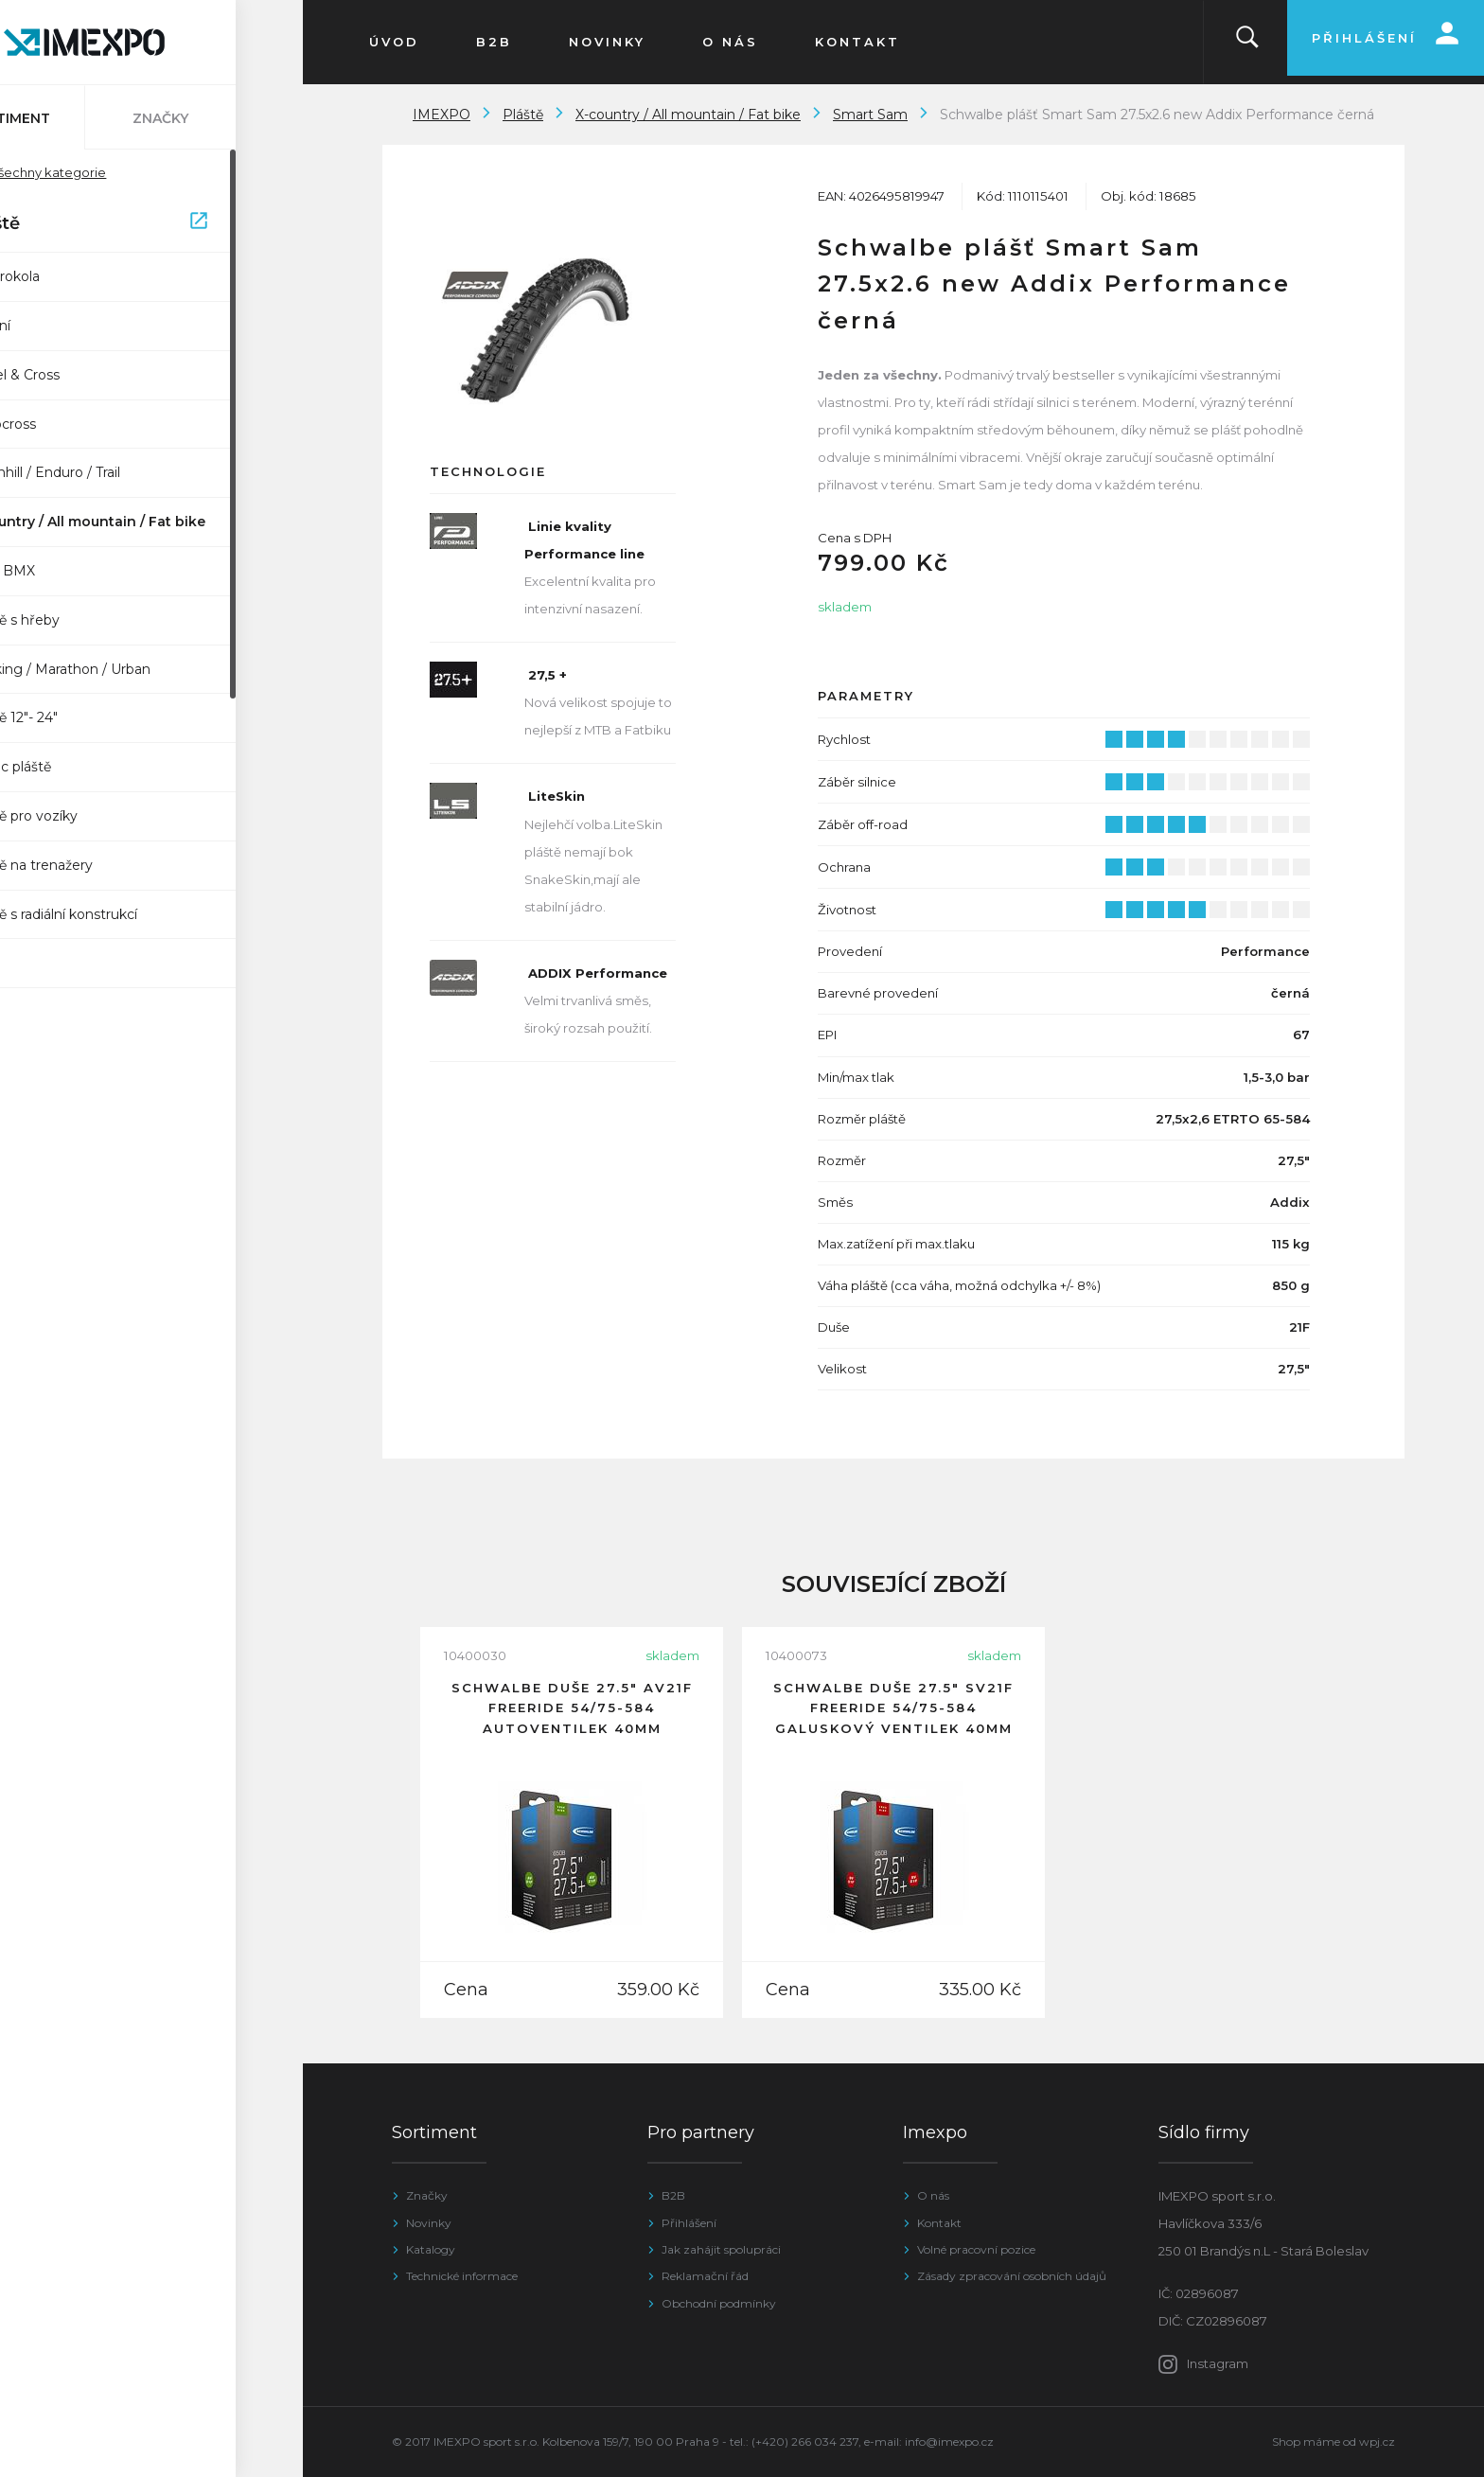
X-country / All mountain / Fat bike (153, 521)
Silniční (55, 325)
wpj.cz (1377, 2441)
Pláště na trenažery (96, 865)
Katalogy (430, 2249)
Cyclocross (68, 424)
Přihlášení (689, 2223)
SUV (47, 962)
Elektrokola (70, 276)
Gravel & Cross (80, 374)
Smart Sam (870, 114)
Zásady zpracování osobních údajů (1011, 2276)
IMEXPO (441, 114)
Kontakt (939, 2223)
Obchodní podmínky (719, 2303)
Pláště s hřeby (80, 619)
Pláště (153, 224)
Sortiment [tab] (75, 118)
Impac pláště (75, 766)
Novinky (428, 2223)
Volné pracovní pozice (976, 2249)
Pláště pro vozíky (89, 815)
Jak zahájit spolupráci (721, 2249)
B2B (673, 2195)
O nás (933, 2195)
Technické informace (462, 2276)
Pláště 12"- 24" (79, 717)
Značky (427, 2195)
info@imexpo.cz (949, 2441)
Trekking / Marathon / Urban (125, 669)
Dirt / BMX (67, 570)
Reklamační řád (705, 2276)
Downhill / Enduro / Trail (110, 472)
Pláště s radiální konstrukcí (118, 914)
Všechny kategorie (103, 172)
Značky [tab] (228, 118)
